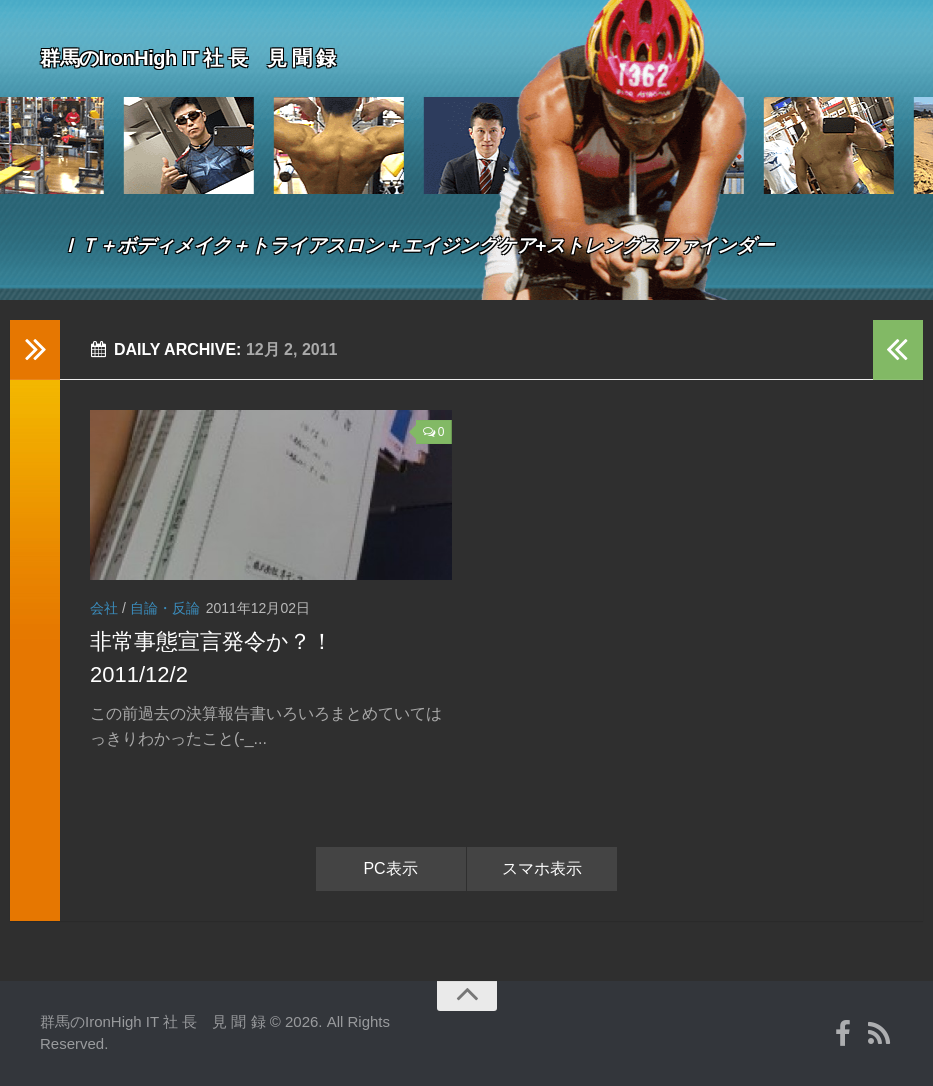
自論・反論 (165, 608)
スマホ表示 (542, 868)
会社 (104, 608)
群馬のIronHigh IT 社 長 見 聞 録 (250, 54)
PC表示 (390, 868)
